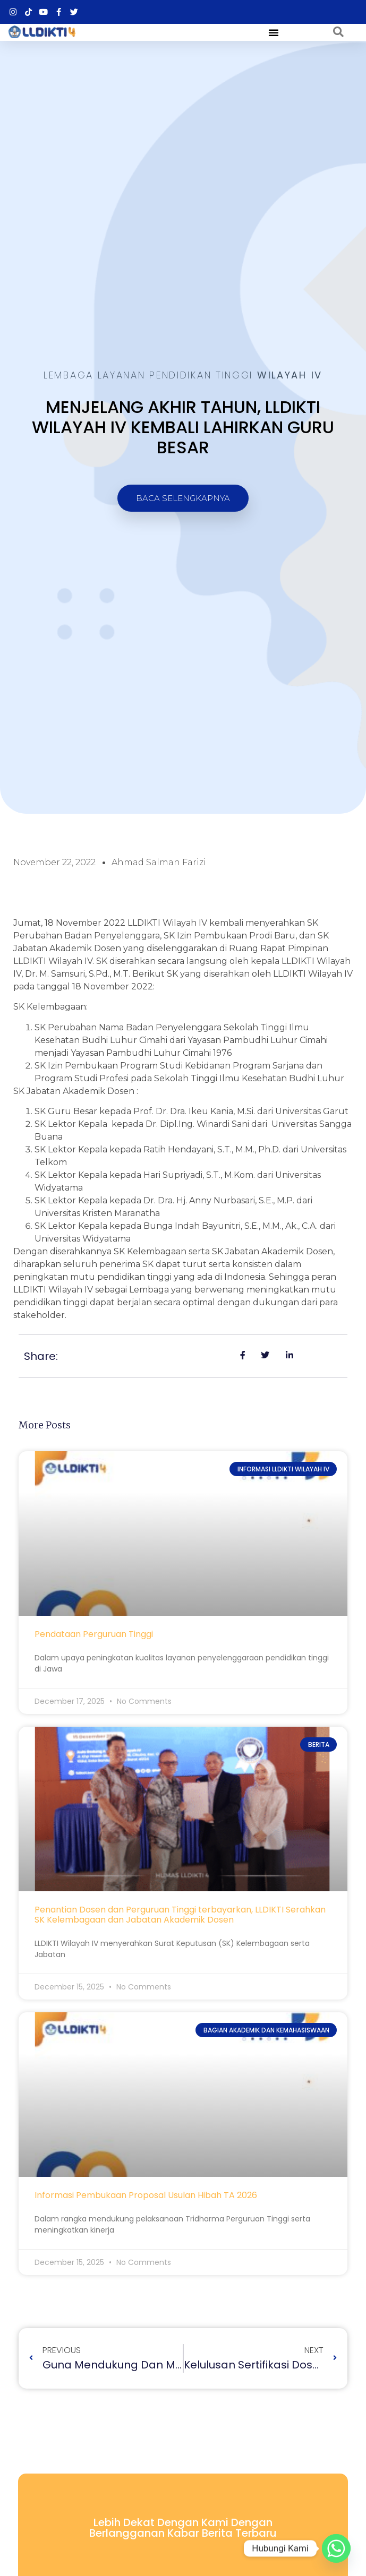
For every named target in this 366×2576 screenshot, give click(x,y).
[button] (274, 32)
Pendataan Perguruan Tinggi (94, 1634)
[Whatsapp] (336, 2548)
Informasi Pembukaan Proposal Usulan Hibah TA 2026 (146, 2195)
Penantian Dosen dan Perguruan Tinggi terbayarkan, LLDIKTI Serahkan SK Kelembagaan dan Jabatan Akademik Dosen (180, 1914)
